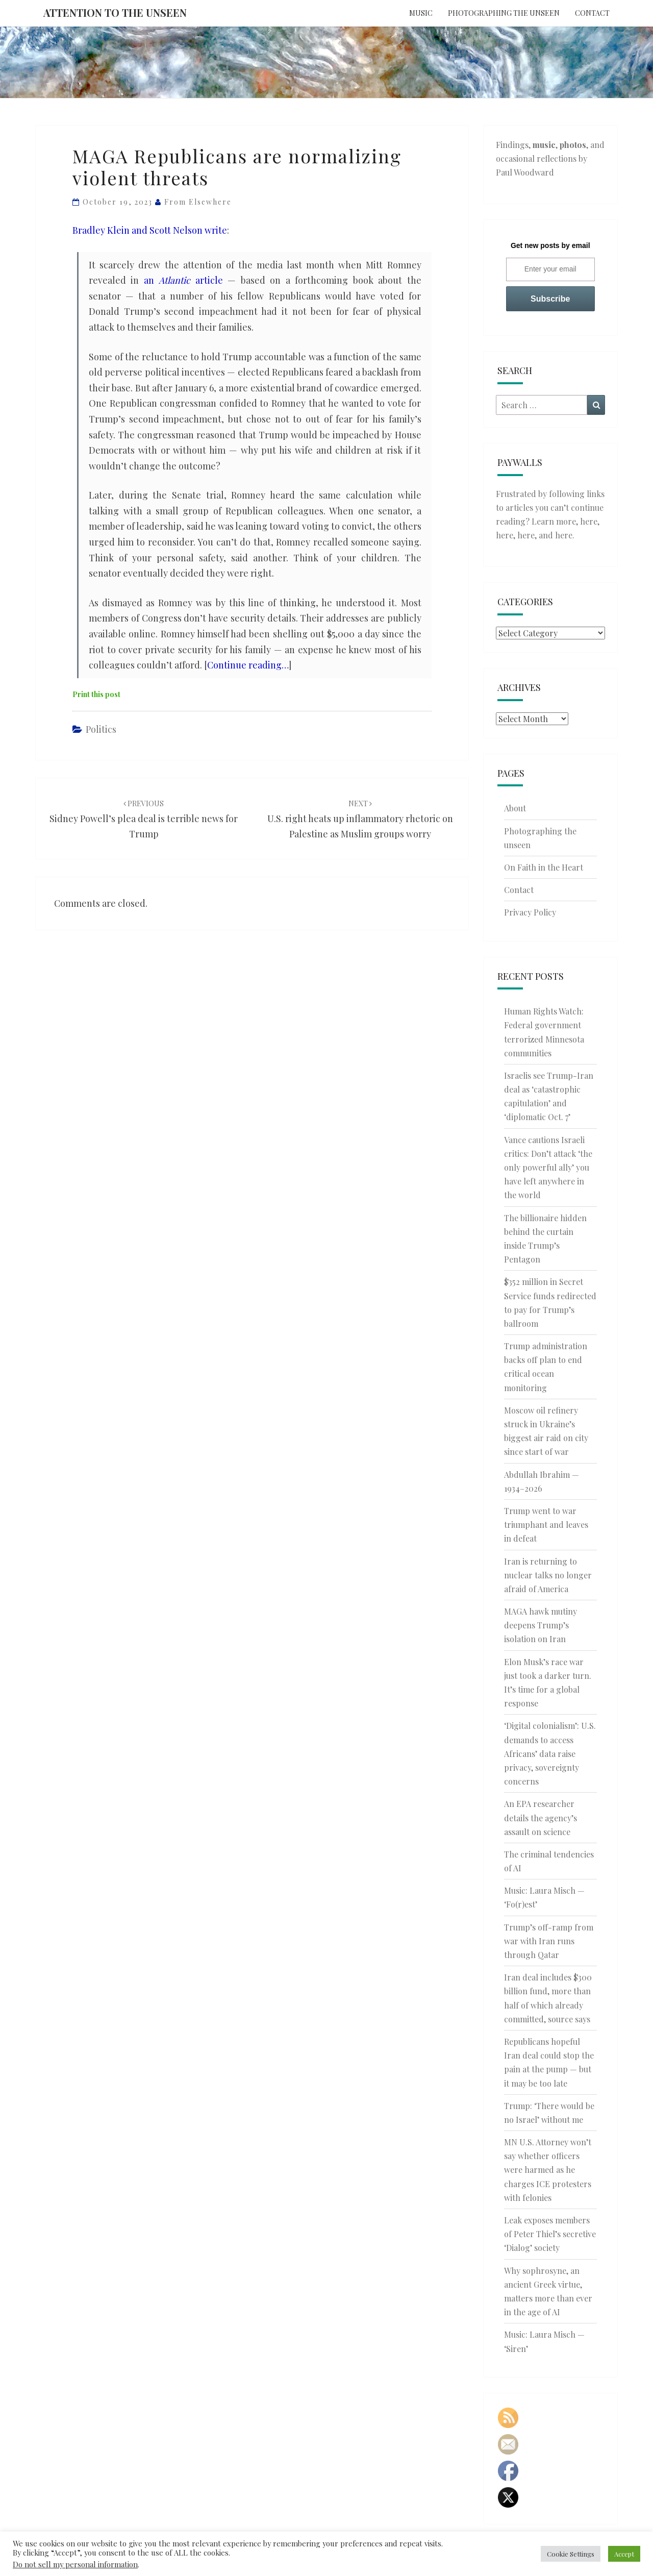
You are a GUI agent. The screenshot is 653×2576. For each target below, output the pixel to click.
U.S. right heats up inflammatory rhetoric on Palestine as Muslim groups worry (360, 819)
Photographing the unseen (504, 13)
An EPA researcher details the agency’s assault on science (540, 1817)
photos (573, 144)
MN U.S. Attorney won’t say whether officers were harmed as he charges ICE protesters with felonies (547, 2170)
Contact (592, 13)
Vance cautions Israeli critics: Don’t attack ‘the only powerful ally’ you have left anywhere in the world (548, 1167)
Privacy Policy (530, 912)
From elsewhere (198, 202)
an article (183, 280)
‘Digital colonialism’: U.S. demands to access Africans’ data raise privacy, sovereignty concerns (550, 1753)
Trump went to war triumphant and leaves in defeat (546, 1524)
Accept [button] (624, 2553)
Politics (101, 729)
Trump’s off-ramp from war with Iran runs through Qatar (548, 1941)
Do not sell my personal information (75, 2564)
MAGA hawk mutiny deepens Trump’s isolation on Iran (540, 1625)
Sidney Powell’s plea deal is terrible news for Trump (143, 819)
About (515, 808)
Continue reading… (248, 665)
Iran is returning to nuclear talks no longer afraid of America (548, 1575)
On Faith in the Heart (543, 867)
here (588, 521)
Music (421, 13)
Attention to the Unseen (115, 12)
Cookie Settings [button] (570, 2553)
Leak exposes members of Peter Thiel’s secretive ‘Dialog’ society (550, 2234)
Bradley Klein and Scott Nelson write (149, 230)
